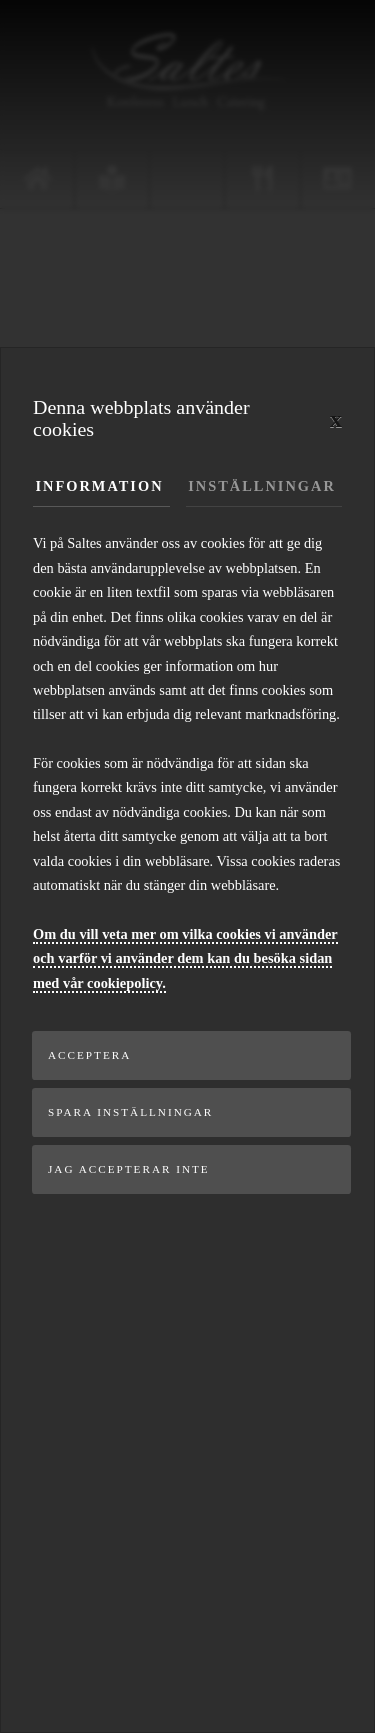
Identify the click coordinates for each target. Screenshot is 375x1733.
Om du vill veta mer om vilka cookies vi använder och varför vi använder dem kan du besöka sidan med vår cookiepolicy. (185, 958)
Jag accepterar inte (129, 1169)
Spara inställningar (130, 1112)
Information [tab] (100, 486)
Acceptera (89, 1055)
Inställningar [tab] (262, 486)
